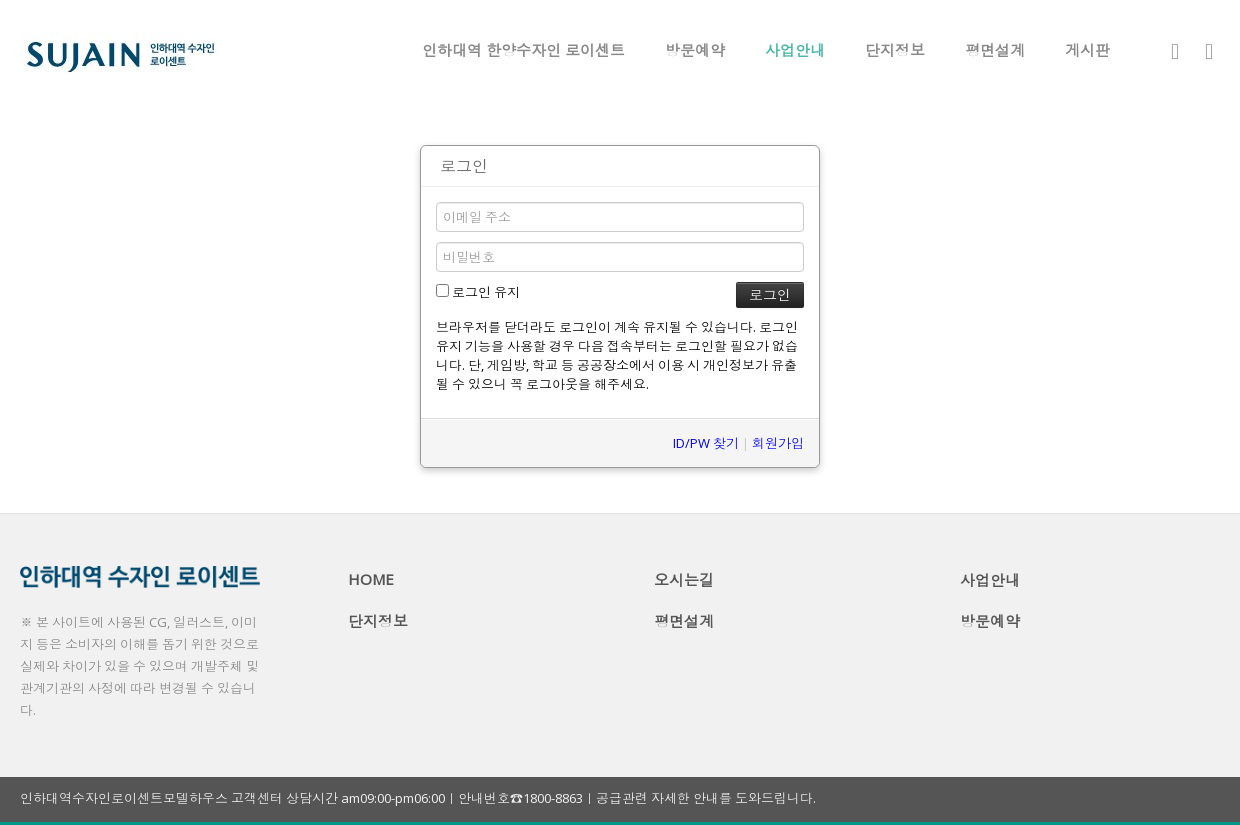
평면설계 (995, 50)
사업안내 (795, 50)
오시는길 (684, 580)
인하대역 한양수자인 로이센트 (523, 50)
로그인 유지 (478, 292)
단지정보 (895, 50)
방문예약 (695, 50)
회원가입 (778, 443)
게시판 (1087, 50)
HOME (371, 579)
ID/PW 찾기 (706, 443)
